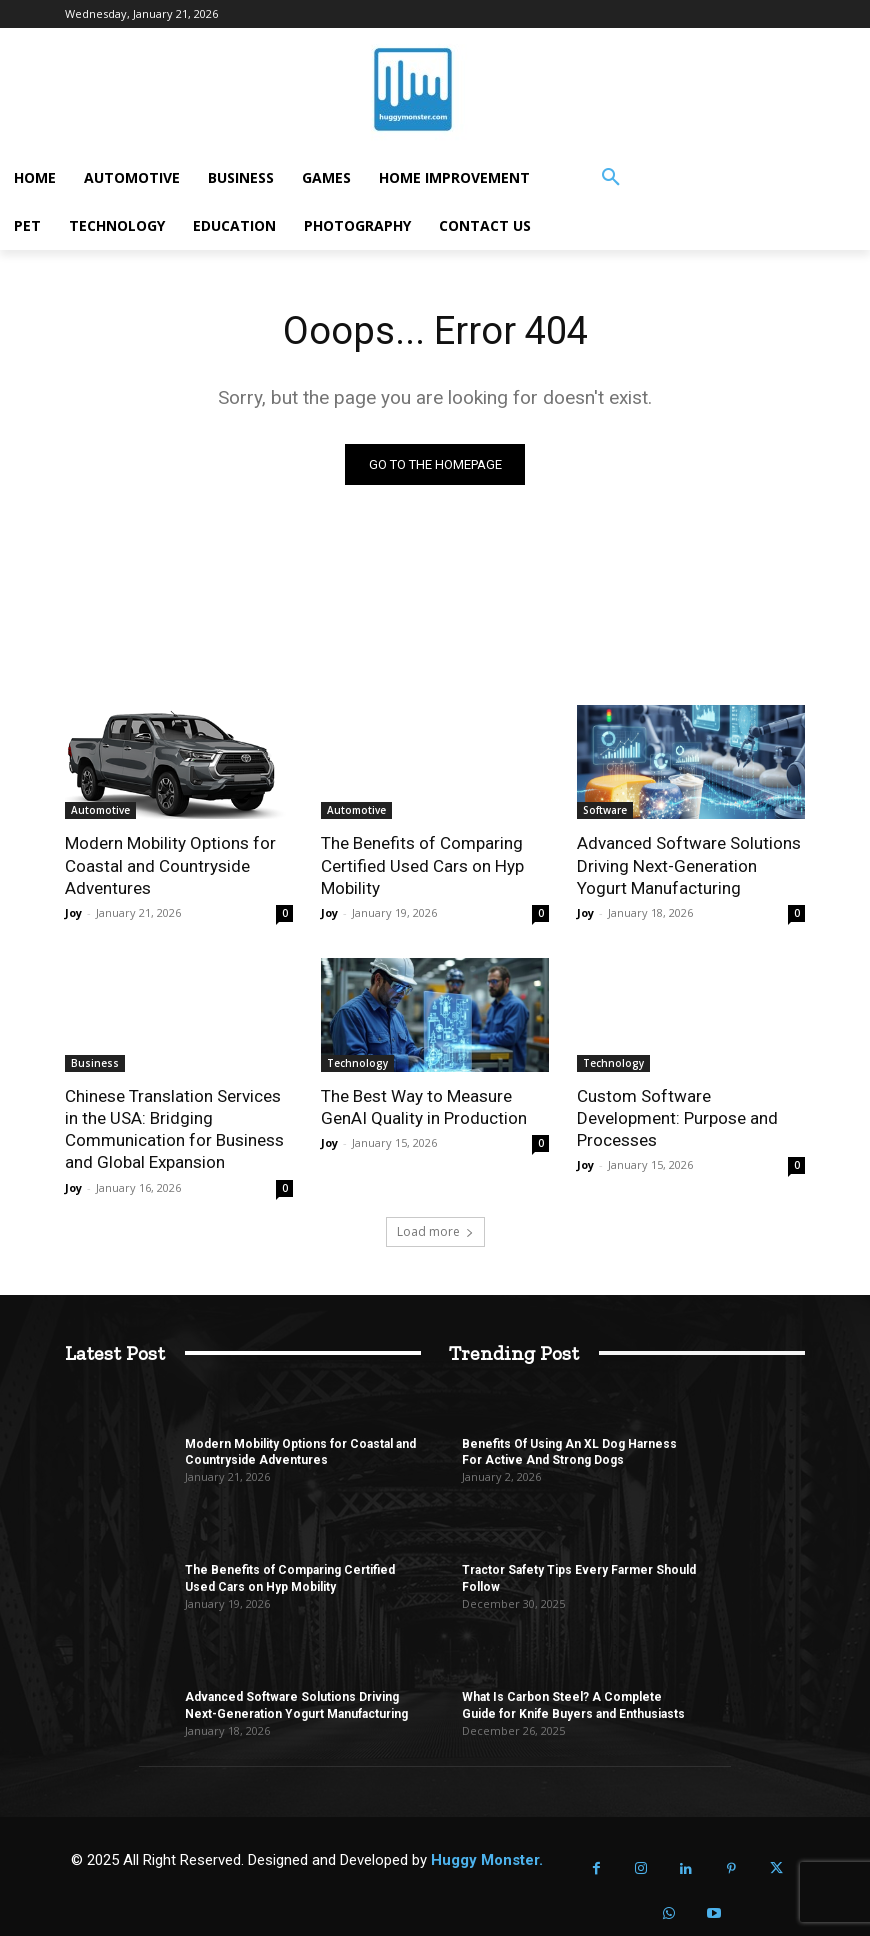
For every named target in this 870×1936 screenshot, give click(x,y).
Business (95, 1063)
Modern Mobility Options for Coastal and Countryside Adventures (170, 865)
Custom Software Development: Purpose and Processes (677, 1118)
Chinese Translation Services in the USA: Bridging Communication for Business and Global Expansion (174, 1129)
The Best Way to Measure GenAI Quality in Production (424, 1107)
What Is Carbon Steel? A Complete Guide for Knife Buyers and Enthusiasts (573, 1705)
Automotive (100, 810)
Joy (73, 912)
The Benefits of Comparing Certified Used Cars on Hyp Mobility (422, 865)
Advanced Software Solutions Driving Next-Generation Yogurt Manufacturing (689, 865)
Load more (435, 1230)
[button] (611, 178)
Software (605, 810)
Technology (357, 1063)
